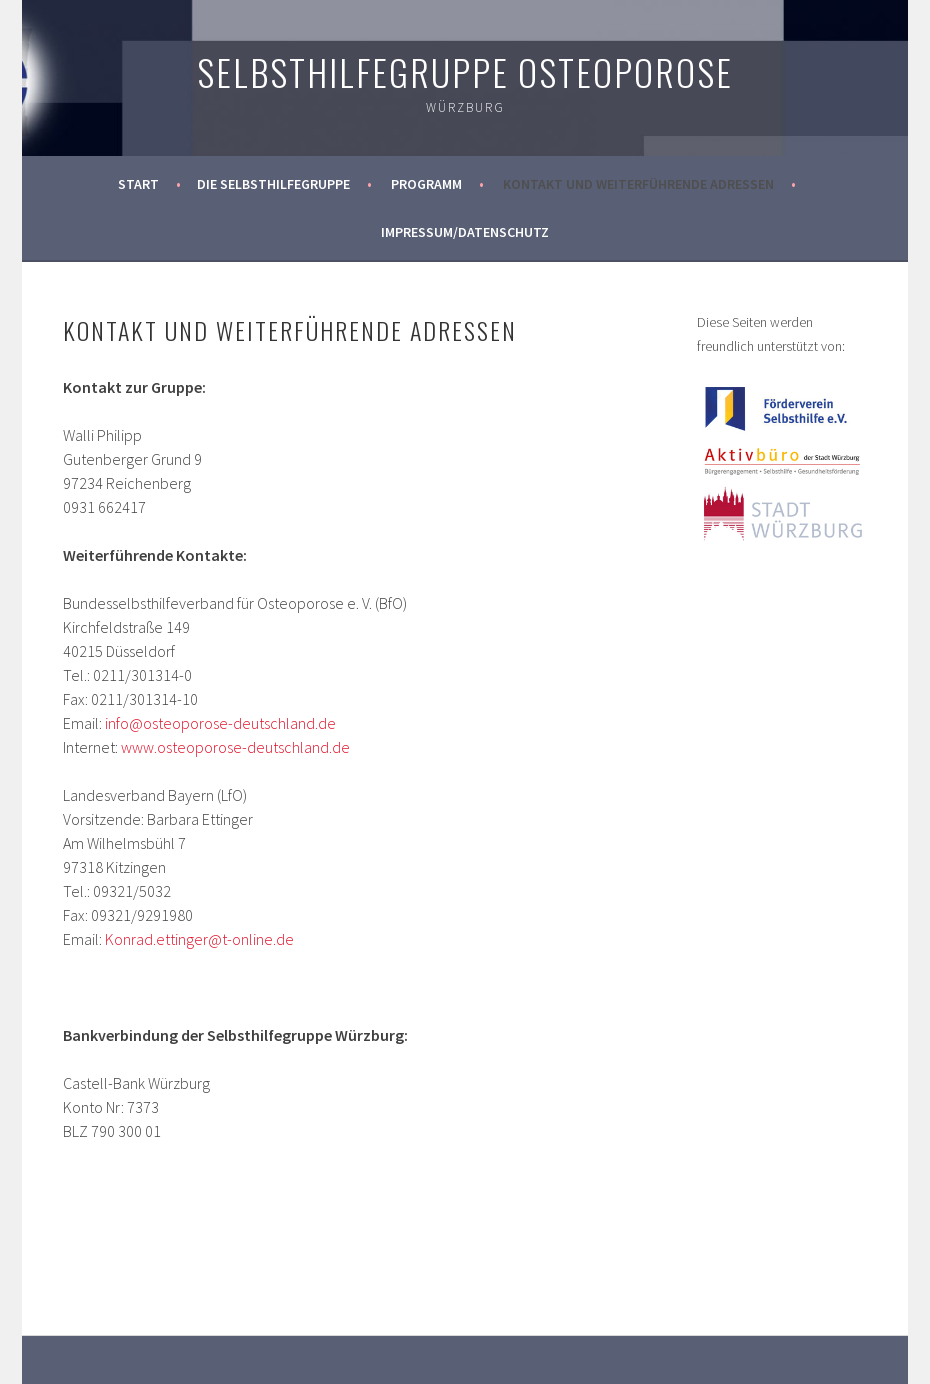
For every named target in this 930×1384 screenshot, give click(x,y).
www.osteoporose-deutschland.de (235, 747)
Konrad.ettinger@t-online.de (199, 939)
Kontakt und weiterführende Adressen (638, 184)
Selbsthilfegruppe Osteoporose (465, 71)
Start (138, 184)
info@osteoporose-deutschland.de (220, 723)
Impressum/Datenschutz (465, 232)
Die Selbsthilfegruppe (273, 184)
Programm (426, 184)
